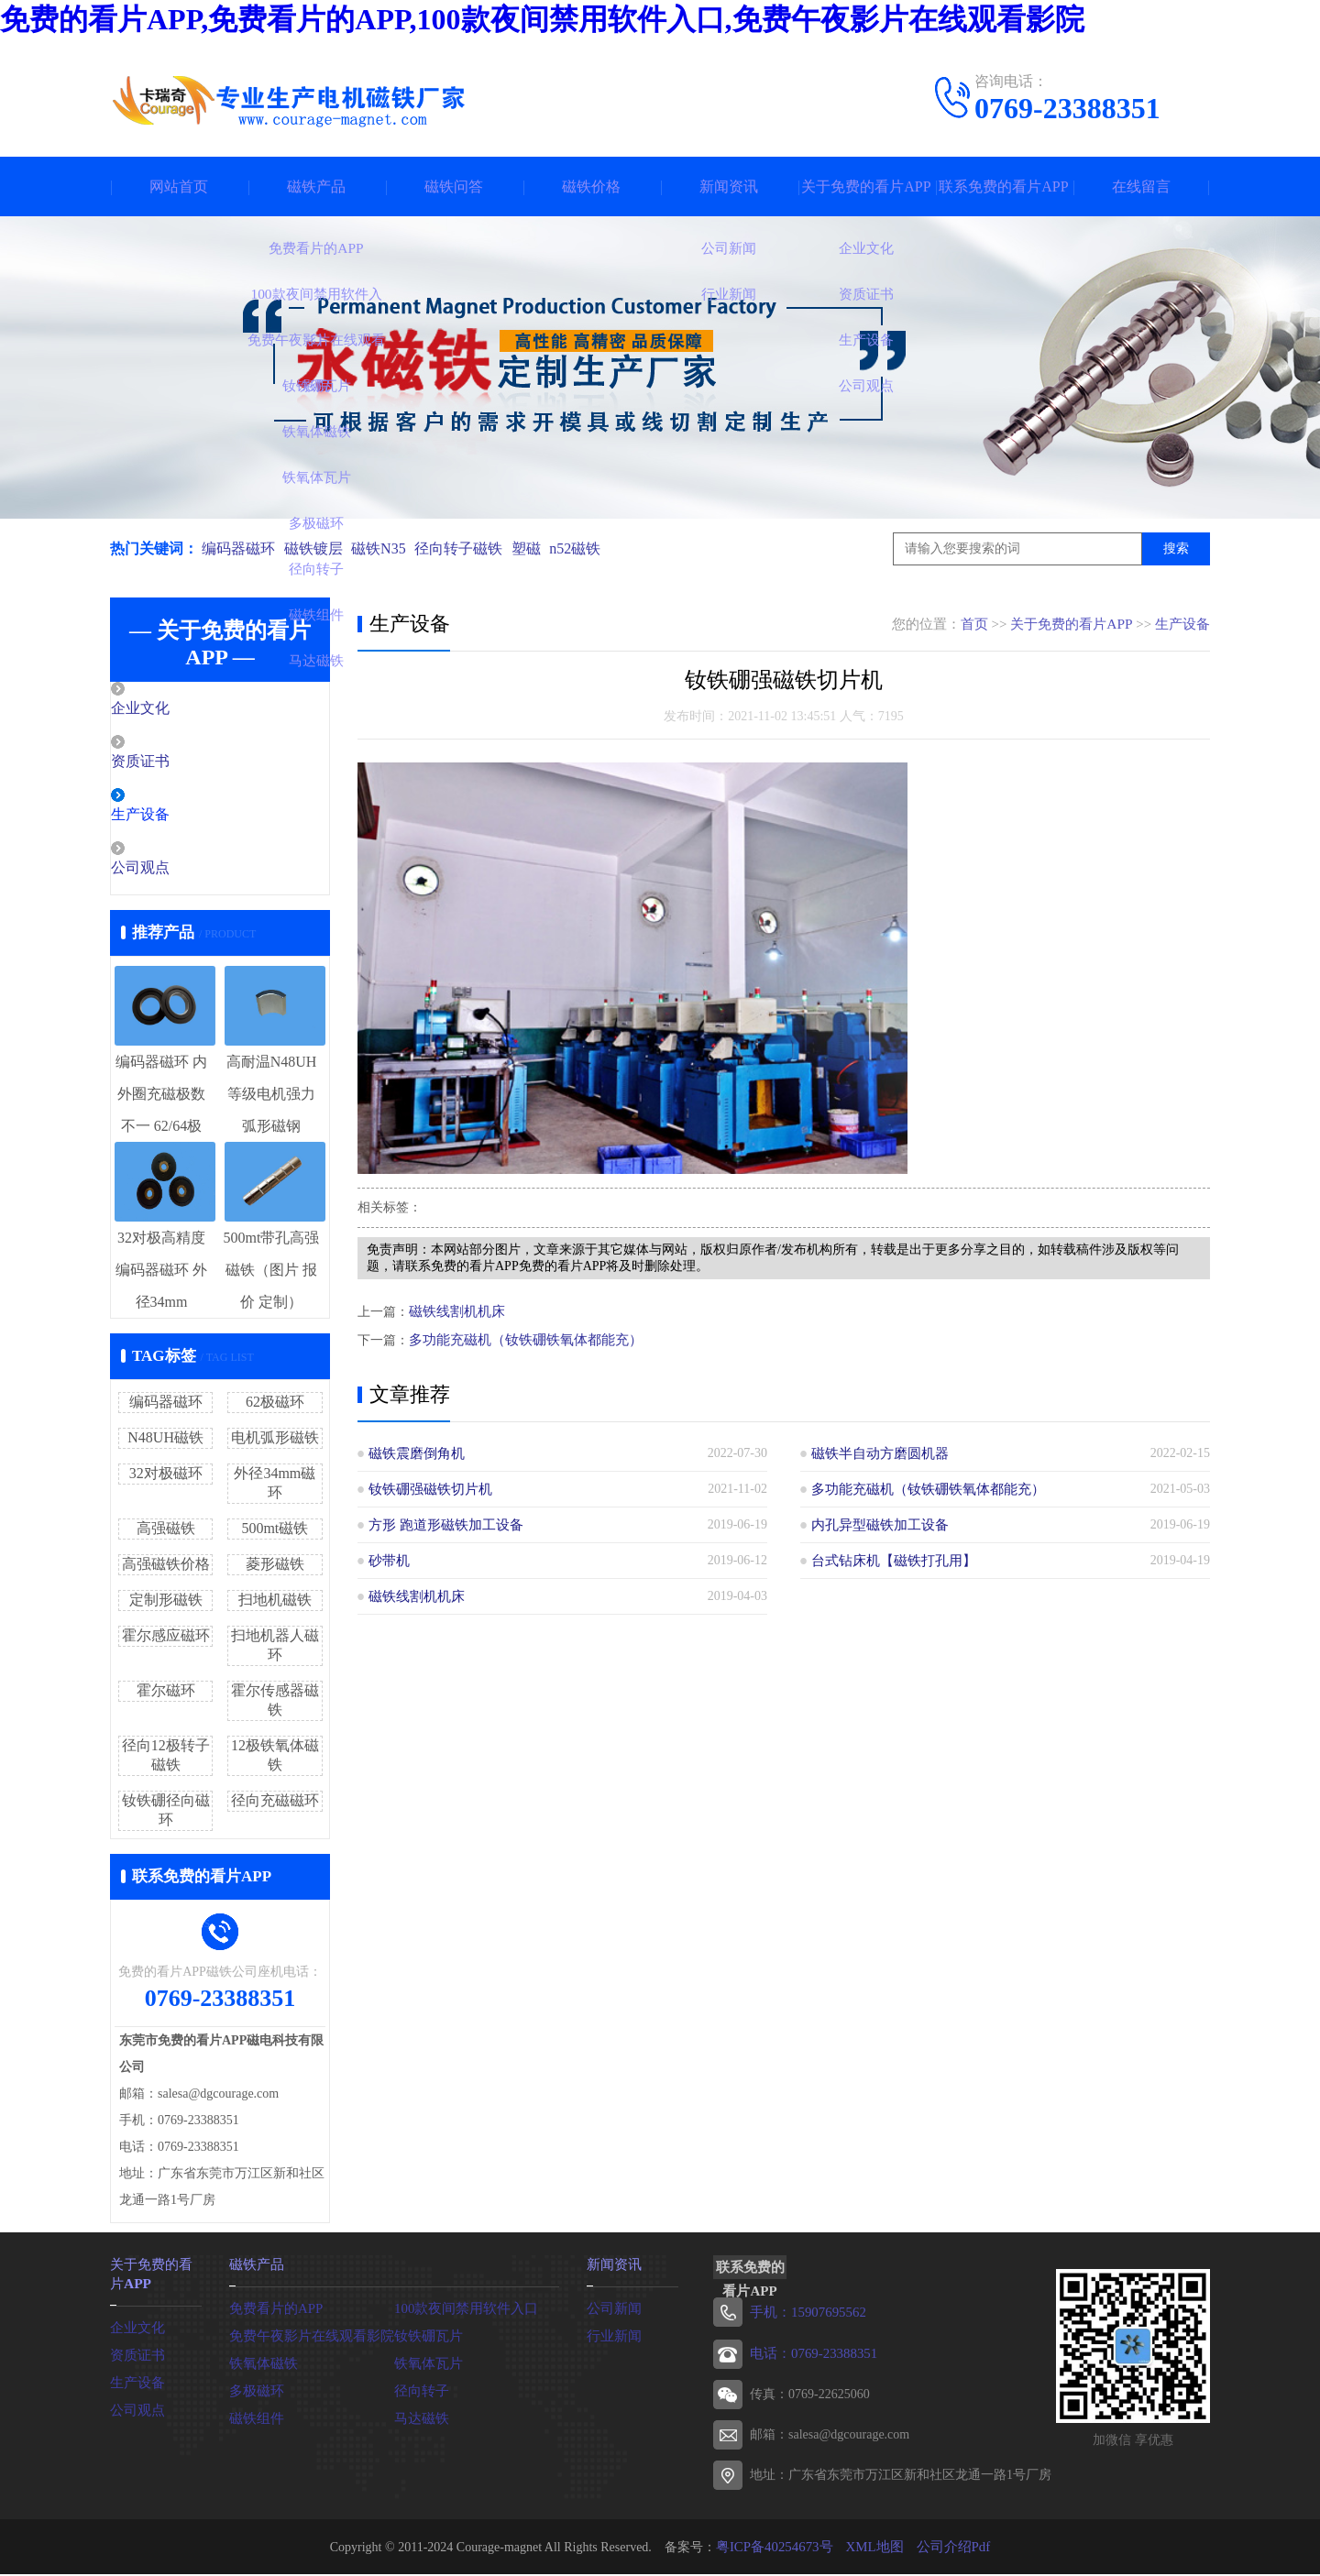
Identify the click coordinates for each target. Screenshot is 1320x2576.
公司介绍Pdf (947, 2548)
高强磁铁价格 (166, 1567)
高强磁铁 (166, 1532)
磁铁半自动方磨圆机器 (875, 1452)
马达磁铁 (420, 2420)
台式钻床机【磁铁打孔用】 (888, 1559)
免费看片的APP (273, 2310)
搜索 (1176, 548)
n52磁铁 (596, 548)
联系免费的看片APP (1003, 186)
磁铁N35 (386, 548)
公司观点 (180, 871)
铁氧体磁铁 (261, 2365)
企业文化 (180, 709)
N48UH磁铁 (165, 1441)
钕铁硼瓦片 (426, 2337)
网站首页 (178, 186)
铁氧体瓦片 (426, 2365)
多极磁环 (254, 2392)
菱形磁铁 (275, 1567)
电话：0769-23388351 (810, 2355)
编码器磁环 (238, 548)
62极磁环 (275, 1405)
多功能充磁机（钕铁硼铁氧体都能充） (518, 1338)
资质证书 (180, 763)
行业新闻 (612, 2337)
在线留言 (1141, 186)
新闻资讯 (728, 186)
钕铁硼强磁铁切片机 (426, 1488)
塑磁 (542, 548)
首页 (975, 624)
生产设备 (180, 817)
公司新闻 (612, 2310)
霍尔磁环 (166, 1694)
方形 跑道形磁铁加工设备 (440, 1523)
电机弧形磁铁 (275, 1441)
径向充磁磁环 (275, 1804)
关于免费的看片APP (865, 186)
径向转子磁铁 (471, 548)
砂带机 (387, 1559)
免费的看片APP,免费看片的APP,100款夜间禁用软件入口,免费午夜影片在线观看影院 (542, 19)
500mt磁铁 (274, 1532)
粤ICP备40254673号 (778, 2548)
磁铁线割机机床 (454, 1311)
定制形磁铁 (166, 1603)
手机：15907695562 (804, 2315)
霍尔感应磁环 (166, 1639)
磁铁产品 (316, 186)
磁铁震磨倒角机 (413, 1452)
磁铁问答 (453, 186)
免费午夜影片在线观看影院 (306, 2337)
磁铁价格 (591, 186)
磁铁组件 (254, 2420)
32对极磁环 (166, 1477)
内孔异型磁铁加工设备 (875, 1523)
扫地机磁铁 (275, 1603)
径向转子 (420, 2392)
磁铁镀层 (317, 548)
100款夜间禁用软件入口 (461, 2310)
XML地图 (873, 2548)
